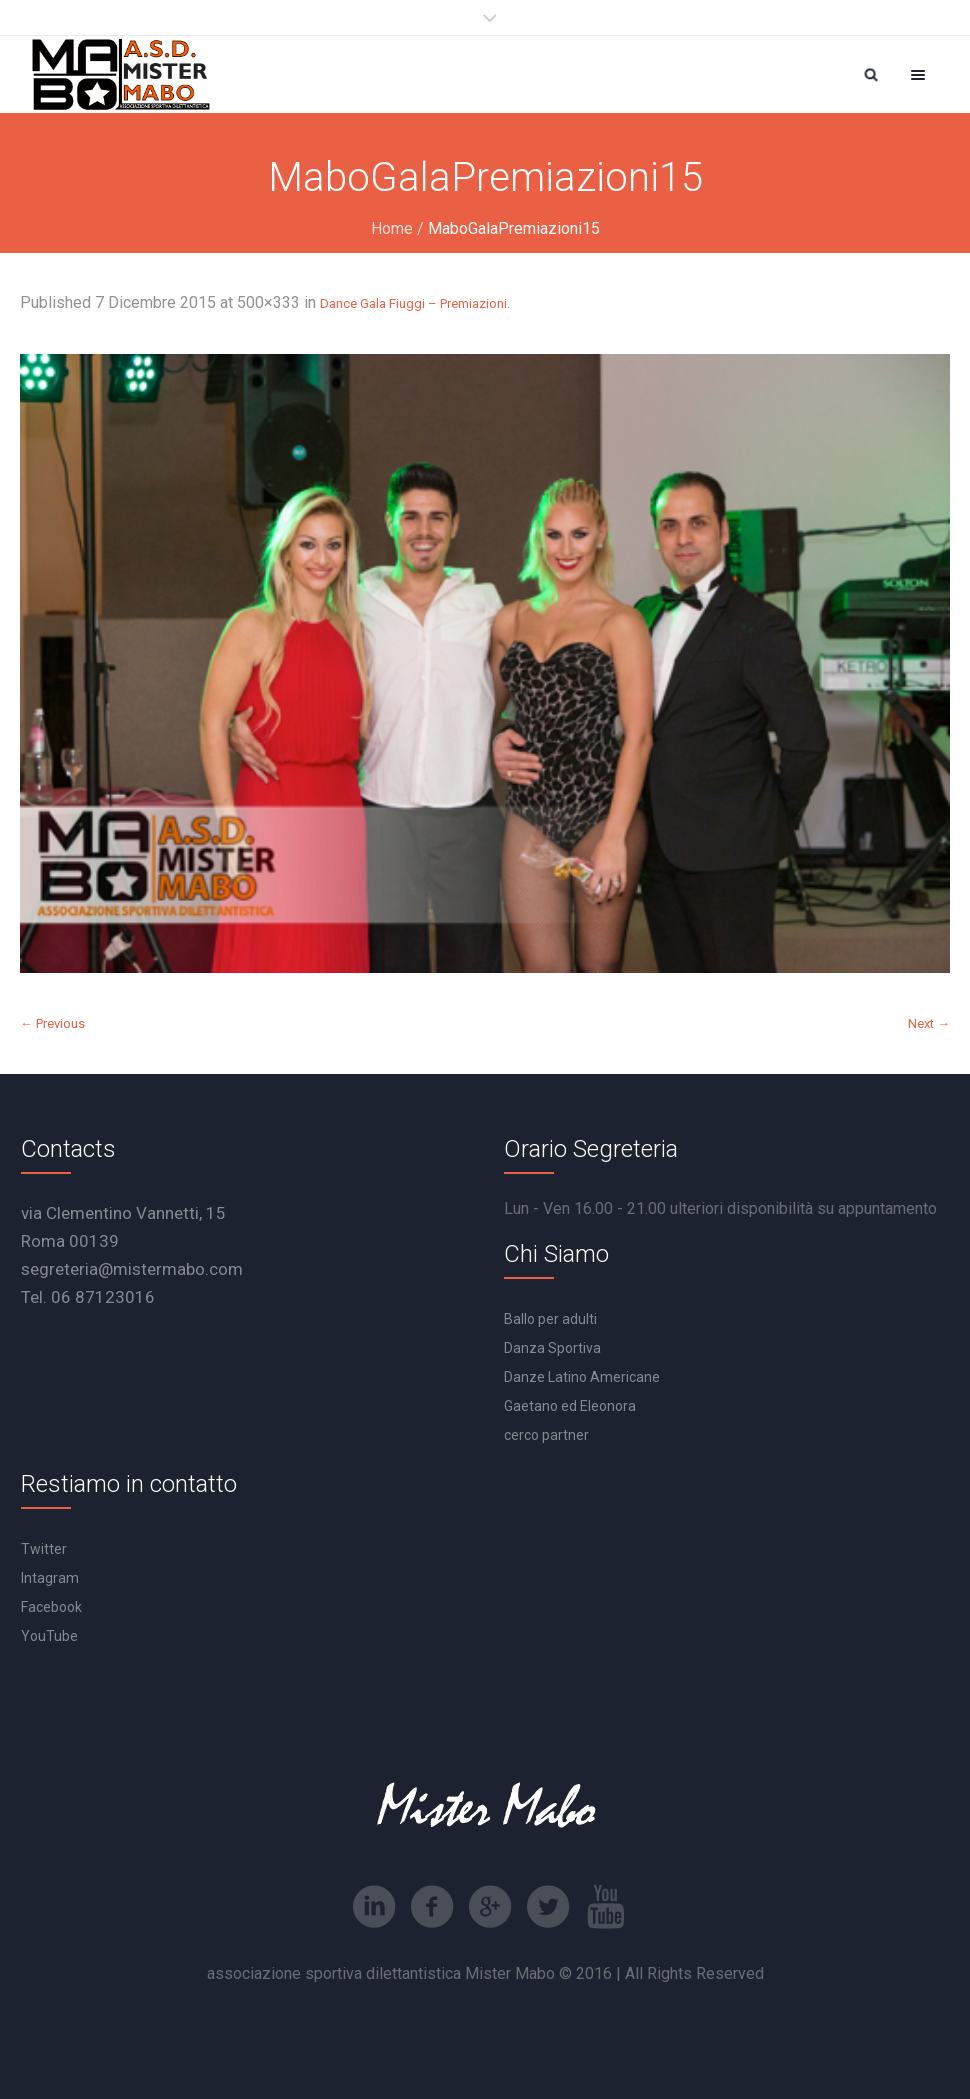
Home (392, 228)
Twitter (44, 1549)
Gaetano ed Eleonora (570, 1406)
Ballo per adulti (550, 1319)
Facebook (51, 1607)
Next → (929, 1023)
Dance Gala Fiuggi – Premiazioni (413, 303)
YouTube (49, 1636)
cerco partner (546, 1435)
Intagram (50, 1578)
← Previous (52, 1023)
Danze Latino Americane (582, 1377)
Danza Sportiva (552, 1348)
